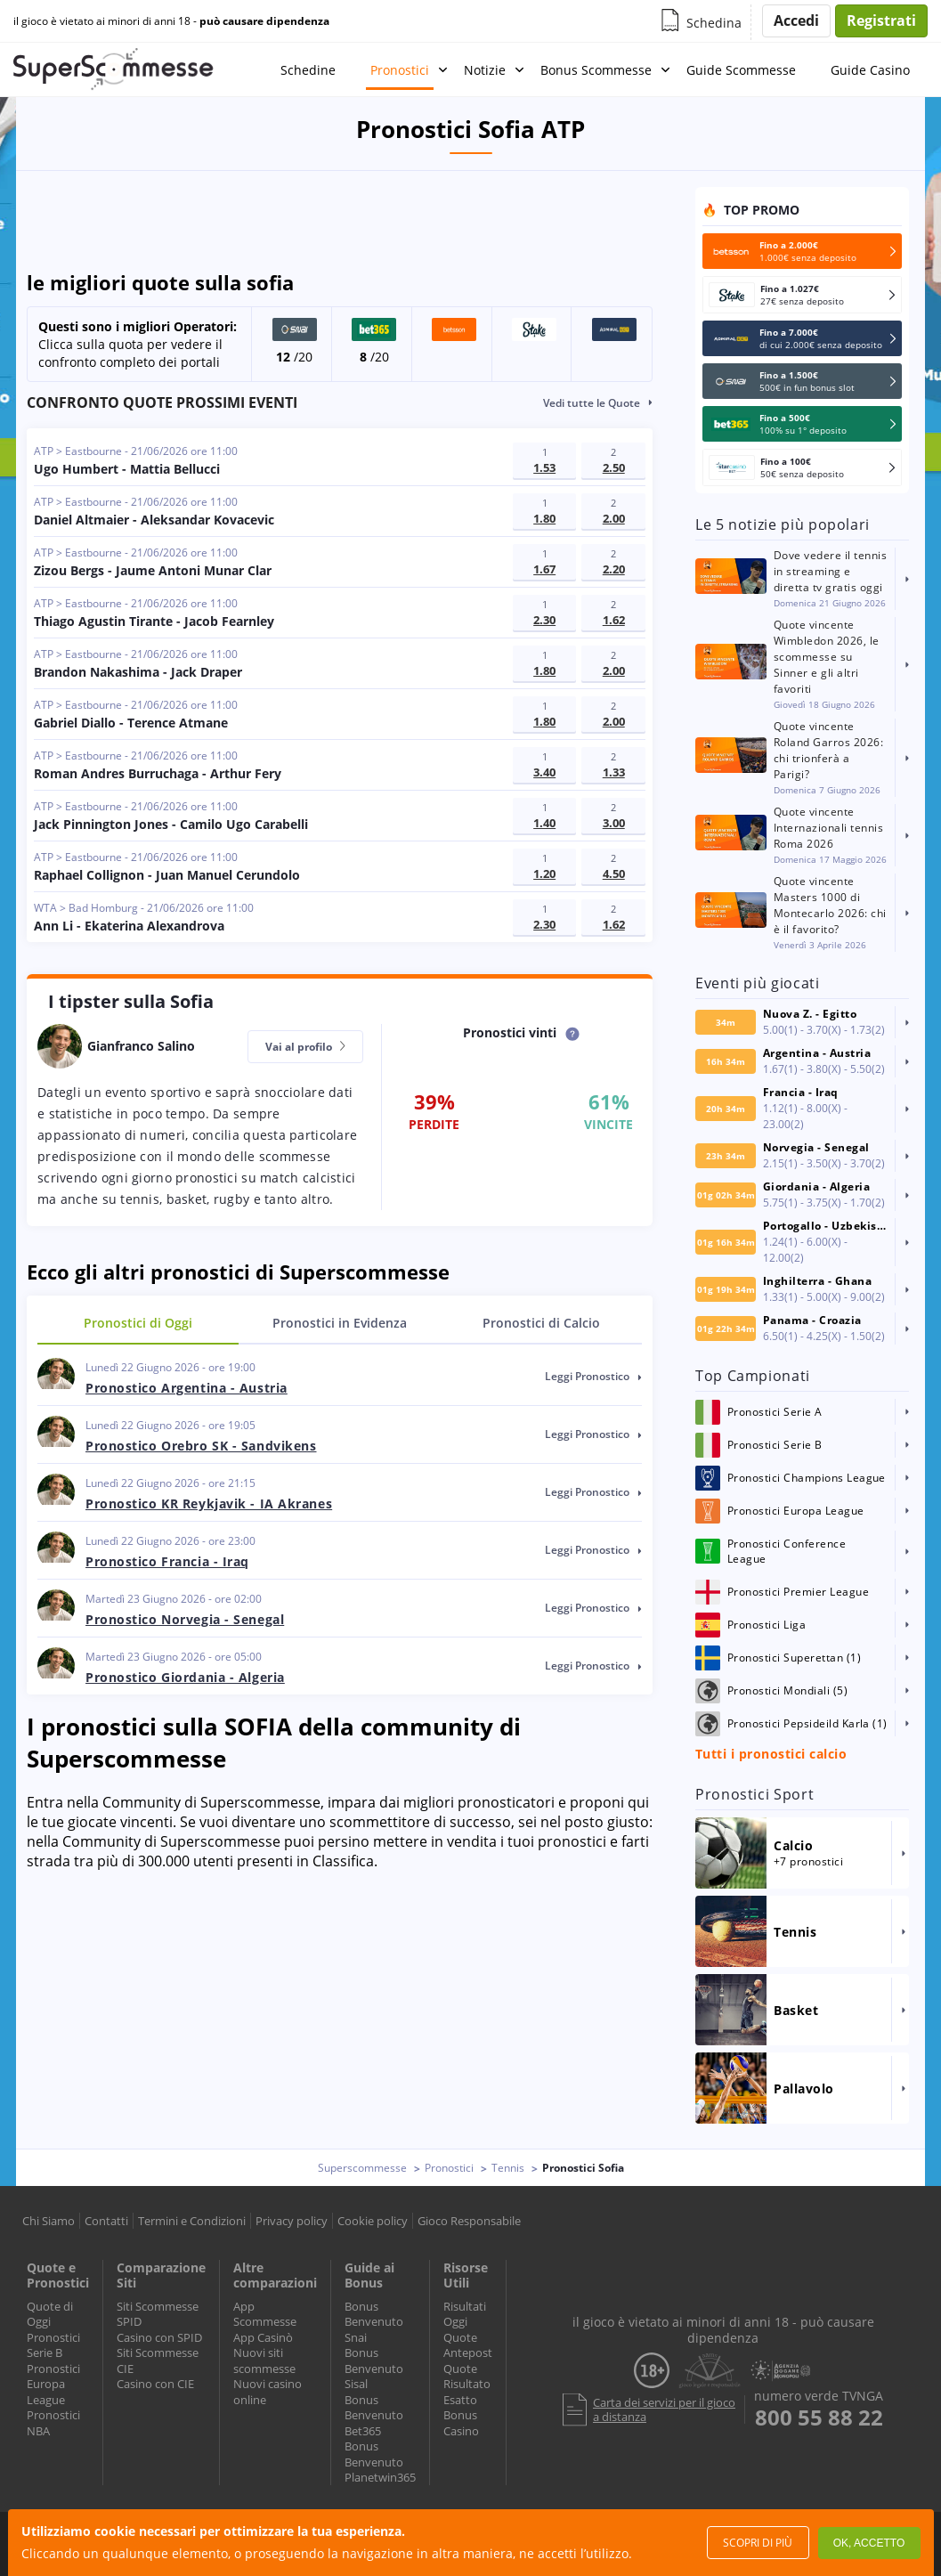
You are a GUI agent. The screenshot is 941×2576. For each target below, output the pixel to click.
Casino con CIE (155, 2384)
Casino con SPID (159, 2337)
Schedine (308, 69)
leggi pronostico (593, 1376)
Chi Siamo (48, 2221)
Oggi (138, 1322)
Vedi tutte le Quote (591, 402)
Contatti (106, 2221)
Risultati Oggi (464, 2314)
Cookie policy (372, 2221)
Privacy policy (292, 2221)
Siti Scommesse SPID (158, 2314)
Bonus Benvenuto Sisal (374, 2368)
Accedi (796, 20)
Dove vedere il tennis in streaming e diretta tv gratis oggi (830, 571)
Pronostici (399, 69)
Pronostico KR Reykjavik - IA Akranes (208, 1503)
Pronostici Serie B (53, 2345)
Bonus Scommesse (596, 69)
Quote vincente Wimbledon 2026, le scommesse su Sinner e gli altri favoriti (827, 656)
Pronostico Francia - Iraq (167, 1561)
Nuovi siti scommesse (264, 2360)
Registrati (881, 20)
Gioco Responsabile (469, 2221)
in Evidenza (339, 1322)
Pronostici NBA (53, 2423)
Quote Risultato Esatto (467, 2384)
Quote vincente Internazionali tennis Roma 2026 (828, 827)
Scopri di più (757, 2542)
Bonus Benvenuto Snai (374, 2321)
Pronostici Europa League (53, 2384)
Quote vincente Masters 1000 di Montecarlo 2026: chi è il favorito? (830, 905)
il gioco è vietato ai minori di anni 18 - (171, 21)
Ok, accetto (868, 2543)
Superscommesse (362, 2167)
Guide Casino (870, 69)
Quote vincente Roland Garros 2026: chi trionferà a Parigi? (828, 750)
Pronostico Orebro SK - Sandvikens (200, 1445)
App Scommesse (264, 2314)
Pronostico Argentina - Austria (186, 1387)
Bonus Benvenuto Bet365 (374, 2415)
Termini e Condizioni (192, 2221)
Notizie (485, 69)
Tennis (507, 2167)
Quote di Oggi (50, 2314)
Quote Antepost (467, 2345)
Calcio (541, 1322)
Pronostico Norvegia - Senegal (184, 1619)
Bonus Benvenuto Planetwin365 (380, 2461)
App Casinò (263, 2337)
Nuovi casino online (267, 2392)
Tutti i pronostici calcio (771, 1753)
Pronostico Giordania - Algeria (185, 1677)
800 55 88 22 (819, 2417)
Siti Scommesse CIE (158, 2360)
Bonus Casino (461, 2423)
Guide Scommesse (741, 69)
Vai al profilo (305, 1046)
